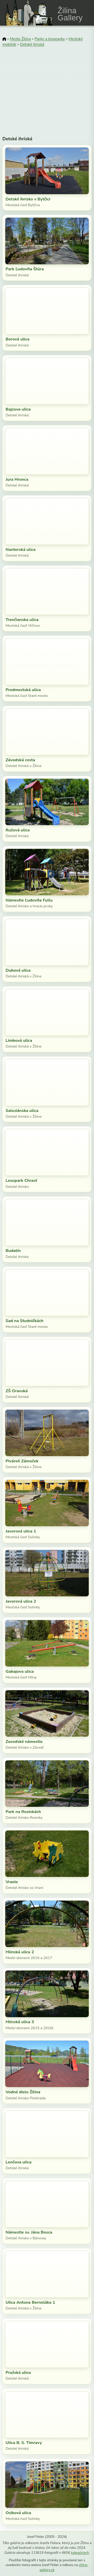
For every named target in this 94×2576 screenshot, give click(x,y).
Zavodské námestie (24, 1741)
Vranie (12, 1882)
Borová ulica (17, 339)
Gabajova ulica (20, 1671)
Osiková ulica (18, 2513)
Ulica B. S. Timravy (24, 2442)
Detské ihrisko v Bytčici (28, 199)
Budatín (13, 1250)
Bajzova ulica (18, 409)
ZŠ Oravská (17, 1391)
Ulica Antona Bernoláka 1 (30, 2302)
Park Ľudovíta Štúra (25, 269)
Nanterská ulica (21, 549)
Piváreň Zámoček (22, 1461)
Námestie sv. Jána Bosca (29, 2232)
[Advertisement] (47, 85)
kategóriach (80, 2552)
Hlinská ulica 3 (20, 2022)
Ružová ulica (18, 830)
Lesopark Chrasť (21, 1180)
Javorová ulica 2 (21, 1601)
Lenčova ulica (18, 2162)
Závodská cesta (20, 760)
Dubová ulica (18, 970)
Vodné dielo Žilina (23, 2092)
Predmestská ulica (23, 690)
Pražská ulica (18, 2372)
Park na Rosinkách (23, 1812)
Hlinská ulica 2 (20, 1952)
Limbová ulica (19, 1040)
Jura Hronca (17, 479)
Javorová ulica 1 (21, 1531)
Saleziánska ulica (22, 1110)
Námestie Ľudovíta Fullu (29, 900)
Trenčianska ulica (22, 619)
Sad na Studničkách (24, 1321)
